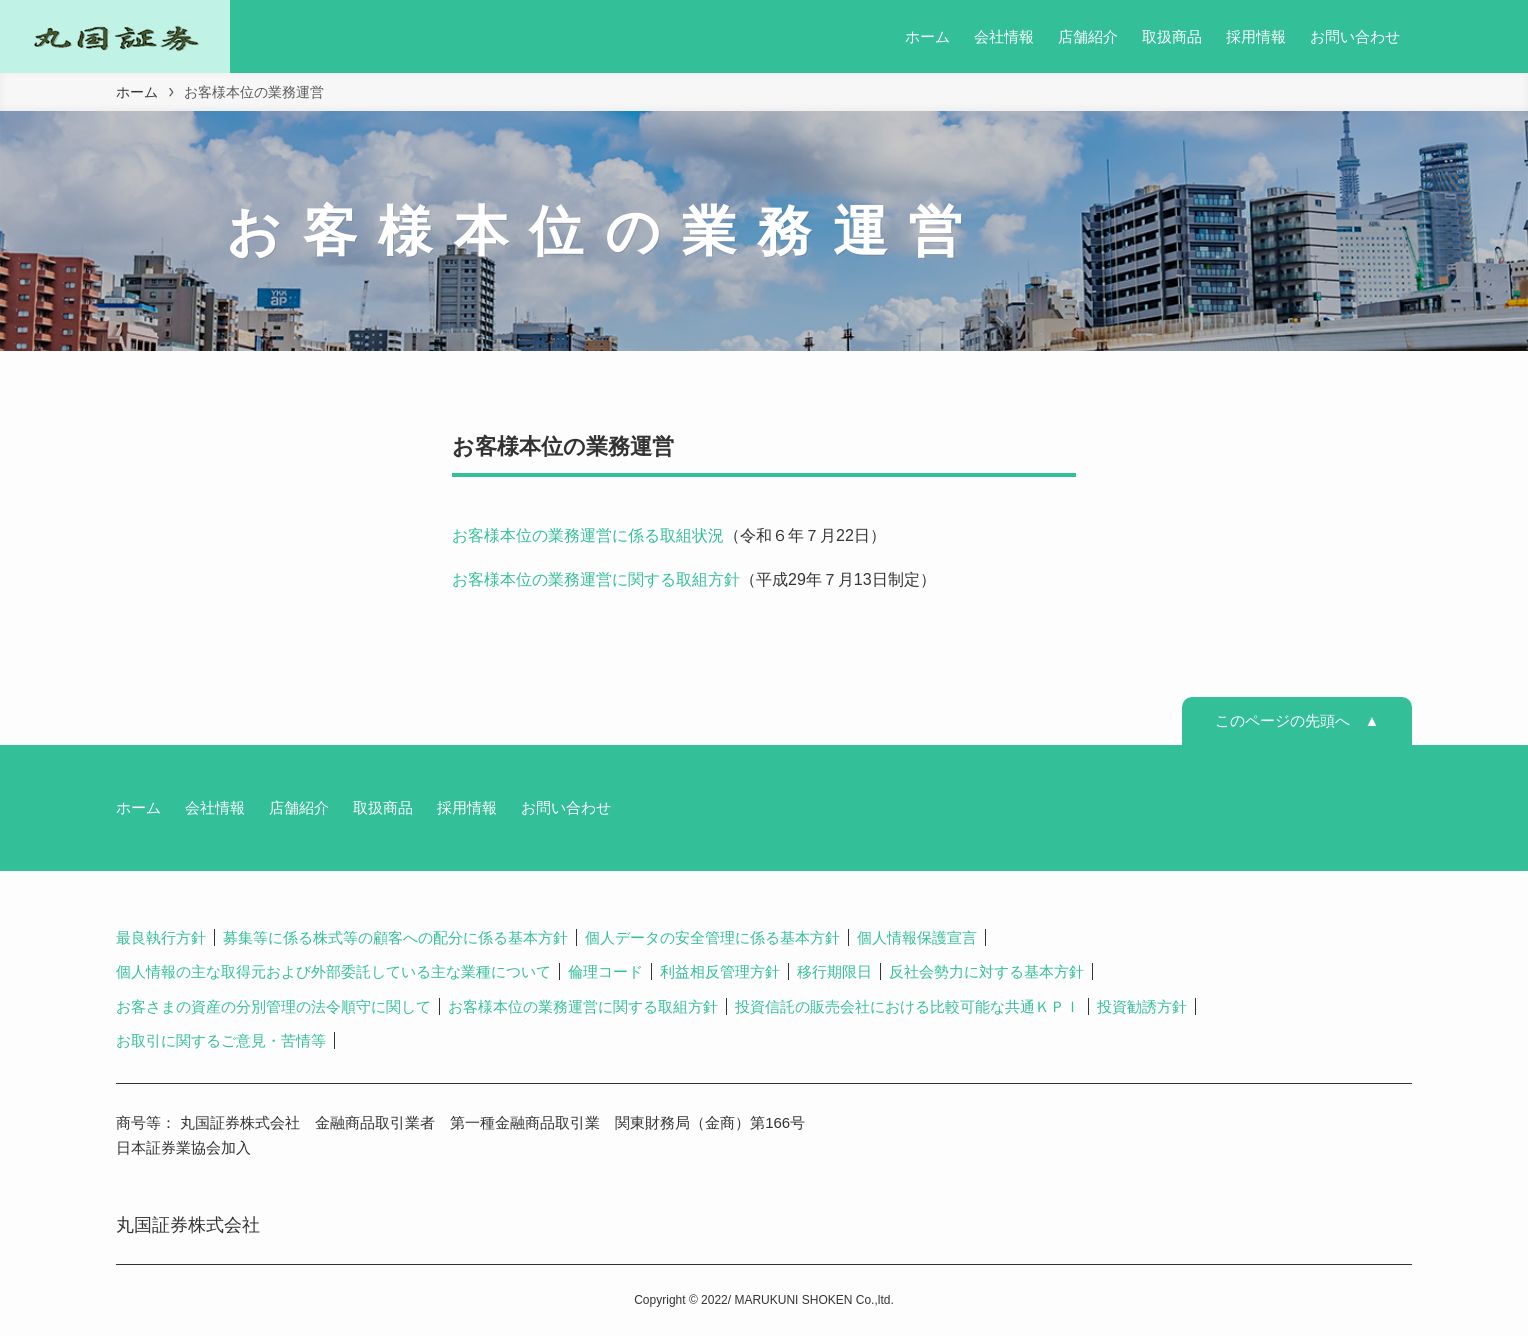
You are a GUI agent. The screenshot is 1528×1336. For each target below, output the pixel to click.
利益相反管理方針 (720, 971)
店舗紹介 (299, 807)
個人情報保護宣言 (917, 937)
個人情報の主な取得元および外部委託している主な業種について (333, 971)
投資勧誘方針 (1142, 1006)
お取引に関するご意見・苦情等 (221, 1040)
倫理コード (605, 971)
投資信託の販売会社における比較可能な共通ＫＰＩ (907, 1006)
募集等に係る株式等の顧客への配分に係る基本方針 (395, 937)
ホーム (138, 807)
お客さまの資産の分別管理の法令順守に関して (273, 1006)
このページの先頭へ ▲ (1297, 720)
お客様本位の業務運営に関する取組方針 (596, 579)
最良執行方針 (161, 937)
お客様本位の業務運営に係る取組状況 (588, 535)
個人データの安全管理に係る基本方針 (712, 937)
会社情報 (215, 807)
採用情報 (467, 807)
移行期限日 (834, 971)
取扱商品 (383, 807)
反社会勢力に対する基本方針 (986, 971)
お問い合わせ (566, 807)
